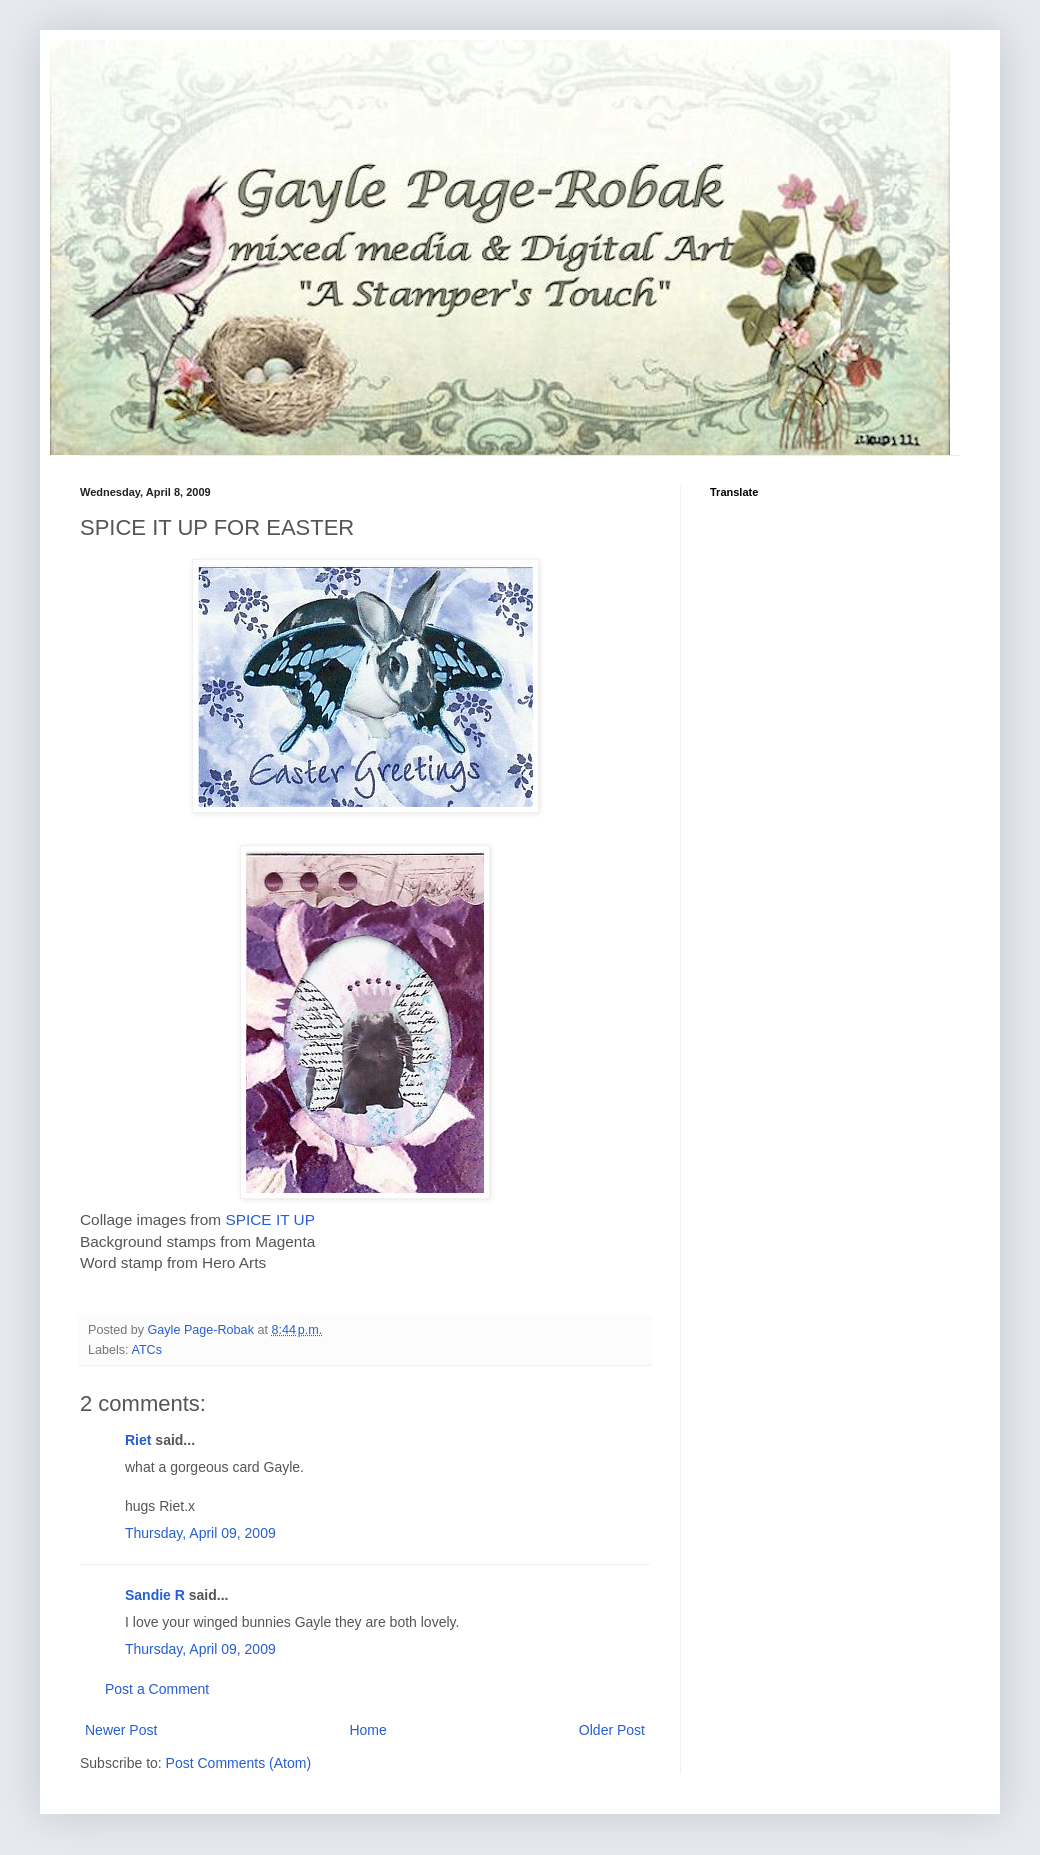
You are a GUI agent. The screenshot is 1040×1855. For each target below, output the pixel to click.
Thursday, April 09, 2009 (200, 1533)
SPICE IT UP (270, 1219)
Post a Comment (157, 1689)
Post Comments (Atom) (238, 1763)
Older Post (612, 1730)
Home (367, 1730)
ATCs (146, 1350)
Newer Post (121, 1730)
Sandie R (155, 1595)
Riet (138, 1440)
